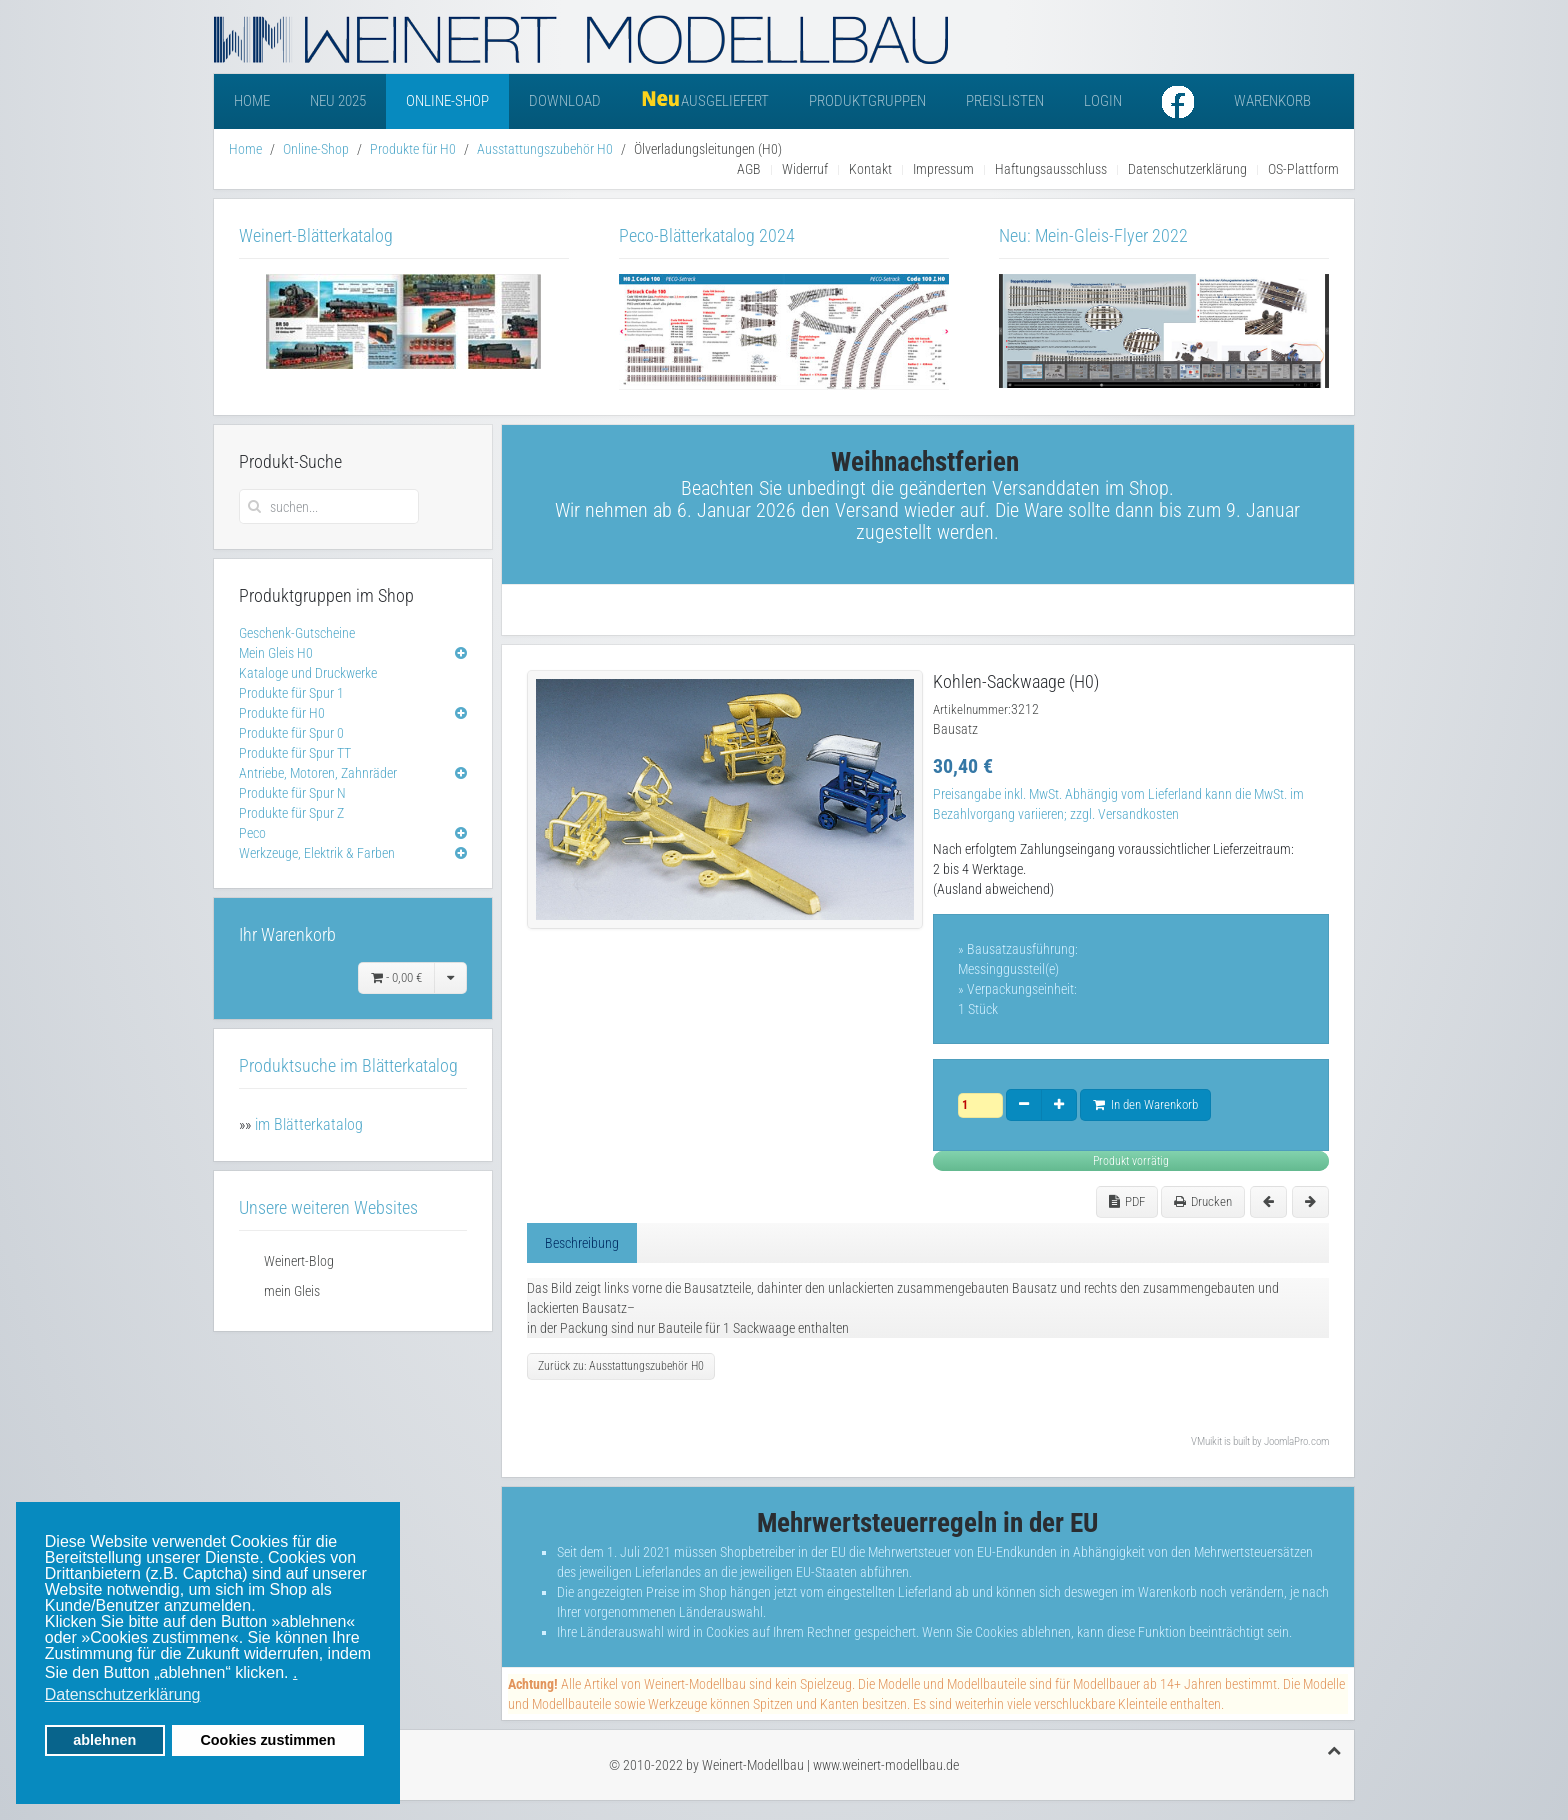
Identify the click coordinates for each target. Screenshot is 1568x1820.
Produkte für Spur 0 (291, 733)
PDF (1127, 1201)
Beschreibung (582, 1243)
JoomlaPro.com (1296, 1441)
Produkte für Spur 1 (291, 693)
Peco (252, 833)
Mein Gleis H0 (276, 653)
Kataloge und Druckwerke (308, 673)
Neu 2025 (338, 101)
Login (1103, 101)
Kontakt (870, 169)
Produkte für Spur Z (291, 813)
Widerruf (805, 169)
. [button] (295, 1672)
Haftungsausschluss (1051, 169)
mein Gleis (292, 1291)
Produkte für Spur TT (295, 753)
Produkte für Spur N (292, 793)
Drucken (1203, 1201)
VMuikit (1206, 1441)
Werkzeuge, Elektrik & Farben (317, 853)
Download (565, 101)
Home (252, 101)
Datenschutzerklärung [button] (123, 1694)
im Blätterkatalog (309, 1124)
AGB (749, 169)
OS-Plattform (1303, 169)
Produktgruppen (867, 101)
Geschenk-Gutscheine (297, 633)
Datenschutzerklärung (1187, 169)
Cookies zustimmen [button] (267, 1740)
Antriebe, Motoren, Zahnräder (318, 773)
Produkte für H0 (413, 149)
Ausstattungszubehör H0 (545, 149)
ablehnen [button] (104, 1740)
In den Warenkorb (1145, 1104)
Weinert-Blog (299, 1261)
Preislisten (1005, 101)
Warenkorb (1272, 101)
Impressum (943, 169)
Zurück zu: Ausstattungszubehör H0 (621, 1366)
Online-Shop (447, 101)
